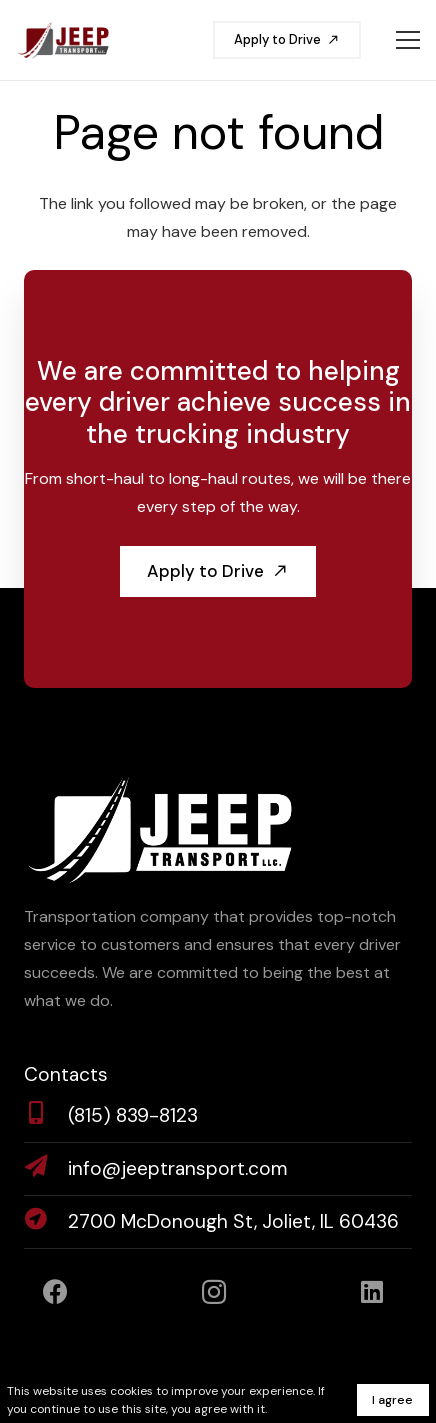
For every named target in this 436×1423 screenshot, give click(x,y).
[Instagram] (214, 1292)
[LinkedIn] (372, 1292)
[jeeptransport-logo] (63, 40)
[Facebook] (55, 1292)
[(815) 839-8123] (46, 1116)
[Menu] (408, 40)
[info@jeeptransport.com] (46, 1169)
